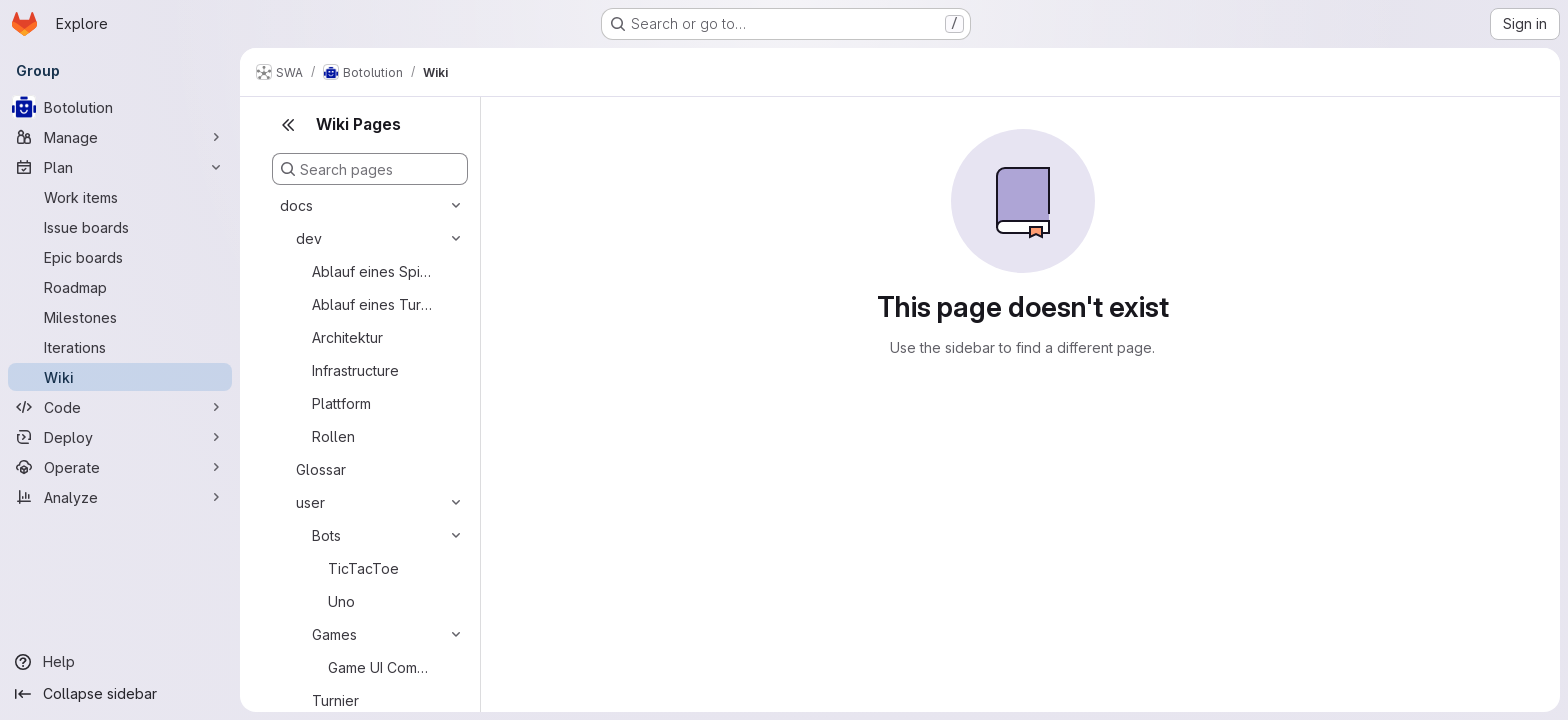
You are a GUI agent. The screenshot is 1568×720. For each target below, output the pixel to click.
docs (296, 205)
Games (334, 634)
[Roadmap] (120, 287)
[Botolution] (120, 107)
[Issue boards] (120, 227)
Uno (341, 601)
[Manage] (120, 137)
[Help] (120, 662)
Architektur (347, 337)
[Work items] (120, 197)
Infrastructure (355, 370)
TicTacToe (363, 568)
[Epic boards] (120, 257)
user (310, 502)
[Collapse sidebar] (120, 694)
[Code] (120, 407)
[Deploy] (120, 437)
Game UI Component (382, 667)
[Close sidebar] (288, 125)
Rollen (333, 436)
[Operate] (120, 467)
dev (309, 238)
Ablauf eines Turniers (372, 304)
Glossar (321, 469)
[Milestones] (120, 317)
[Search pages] (370, 169)
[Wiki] (120, 377)
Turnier (335, 700)
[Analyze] (120, 497)
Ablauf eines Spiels (372, 271)
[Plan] (120, 167)
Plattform (341, 403)
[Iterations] (120, 347)
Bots (326, 535)
